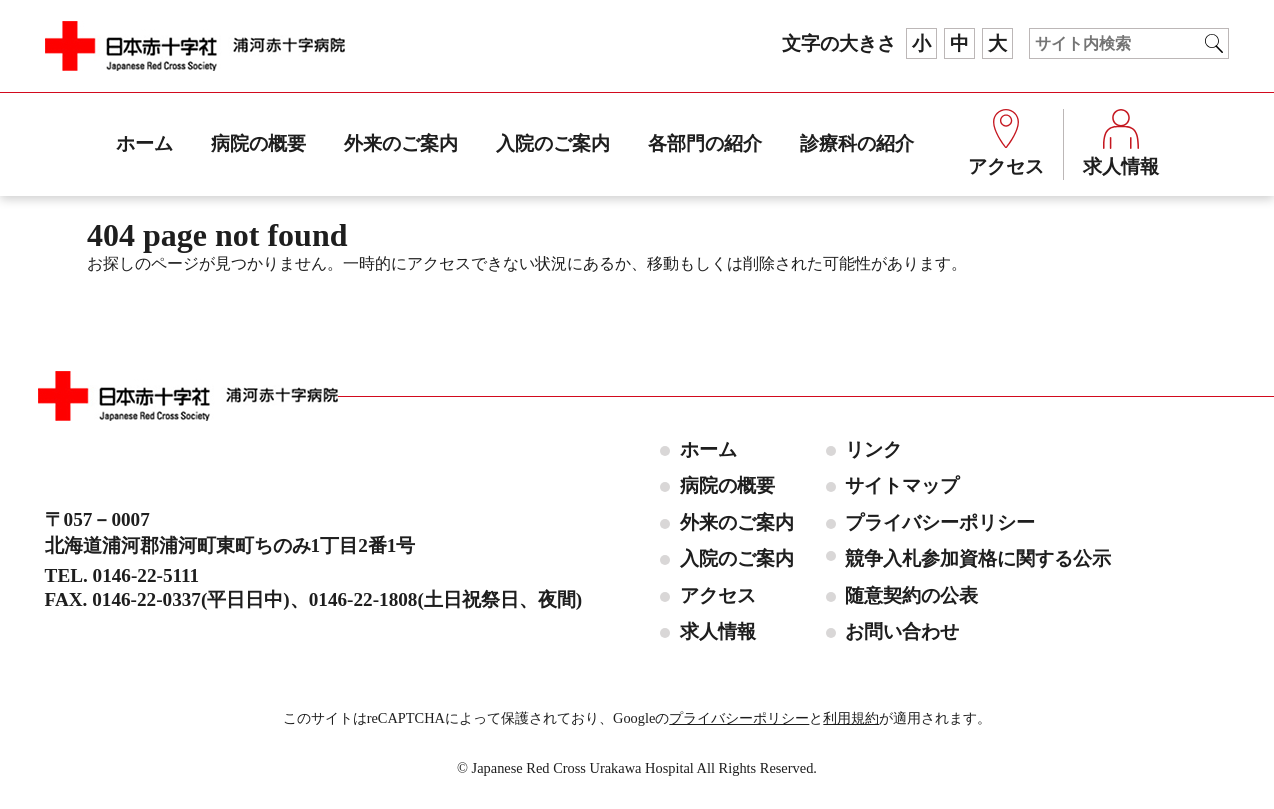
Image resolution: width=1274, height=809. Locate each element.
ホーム (144, 143)
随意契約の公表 (911, 595)
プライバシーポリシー (940, 522)
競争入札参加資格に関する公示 (978, 558)
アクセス (1006, 143)
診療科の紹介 (857, 143)
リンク (873, 449)
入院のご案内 (553, 143)
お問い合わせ (902, 631)
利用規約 (851, 718)
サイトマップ (902, 485)
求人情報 (1121, 143)
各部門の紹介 (705, 143)
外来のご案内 (401, 143)
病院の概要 (258, 143)
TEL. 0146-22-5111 (122, 575)
